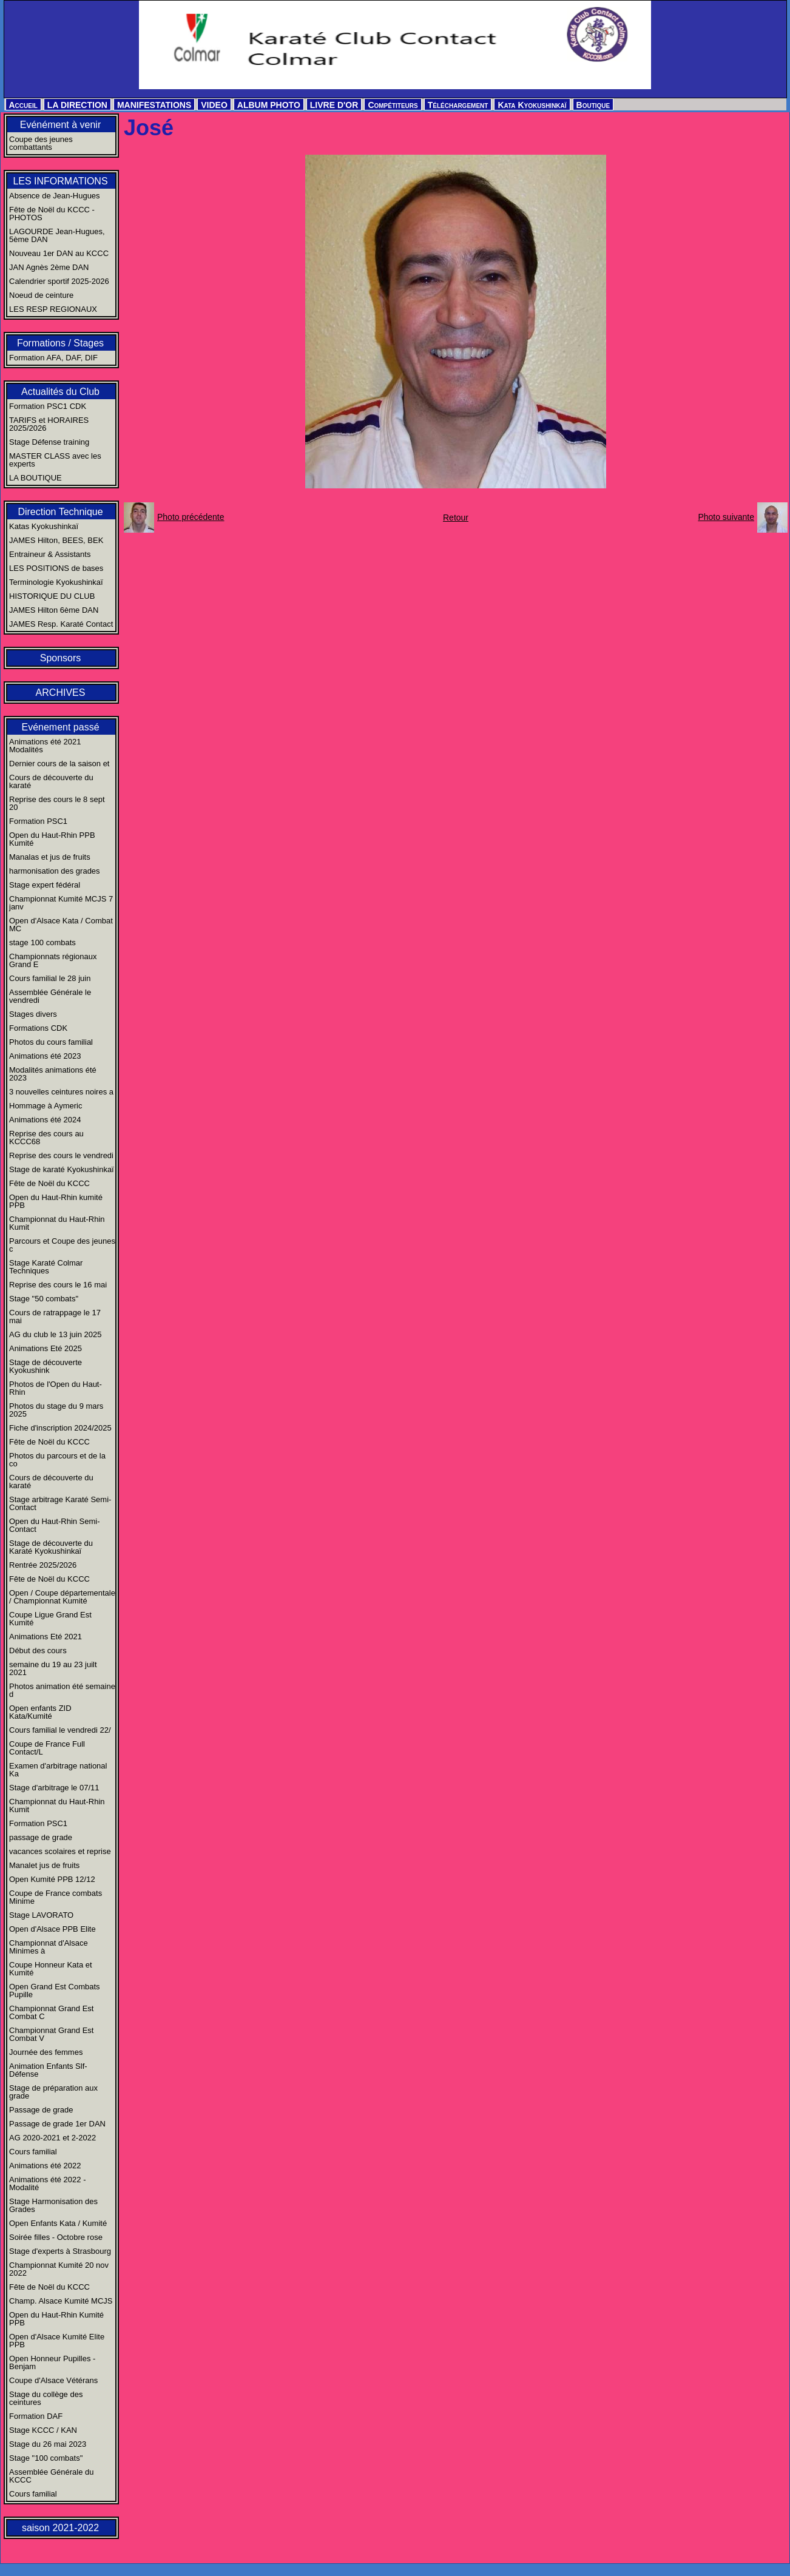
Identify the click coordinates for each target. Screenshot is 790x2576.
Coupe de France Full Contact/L (47, 1747)
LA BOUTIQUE (35, 477)
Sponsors (60, 658)
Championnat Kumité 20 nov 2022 (59, 2269)
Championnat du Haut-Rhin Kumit (57, 1223)
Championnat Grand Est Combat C (51, 2012)
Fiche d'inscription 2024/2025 (60, 1427)
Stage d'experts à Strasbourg (60, 2251)
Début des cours (38, 1650)
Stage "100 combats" (46, 2458)
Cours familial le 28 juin (49, 978)
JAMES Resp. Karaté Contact (61, 624)
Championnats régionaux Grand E (53, 960)
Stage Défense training (49, 442)
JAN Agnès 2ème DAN (49, 267)
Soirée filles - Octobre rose (56, 2237)
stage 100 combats (42, 942)
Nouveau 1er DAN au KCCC (59, 253)
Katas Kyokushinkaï (43, 526)
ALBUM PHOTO (268, 105)
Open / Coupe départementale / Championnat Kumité (62, 1596)
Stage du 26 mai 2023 (47, 2444)
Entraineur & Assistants (49, 554)
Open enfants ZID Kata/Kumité (40, 1712)
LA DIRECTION (77, 105)
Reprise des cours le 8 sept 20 (57, 803)
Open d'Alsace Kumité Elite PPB (56, 2340)
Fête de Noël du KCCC (49, 1183)
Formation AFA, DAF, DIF (53, 357)
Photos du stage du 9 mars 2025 (56, 1409)
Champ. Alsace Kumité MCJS (61, 2300)
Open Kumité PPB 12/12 (52, 1879)
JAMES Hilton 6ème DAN (53, 610)
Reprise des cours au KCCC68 (46, 1137)
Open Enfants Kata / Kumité (58, 2223)
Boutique (593, 105)
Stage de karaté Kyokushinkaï (61, 1169)
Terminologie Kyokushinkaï (56, 582)
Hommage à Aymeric (45, 1105)
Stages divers (33, 1014)
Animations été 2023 (45, 1055)
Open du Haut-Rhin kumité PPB (56, 1201)
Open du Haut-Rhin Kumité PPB (56, 2318)
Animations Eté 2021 (45, 1636)
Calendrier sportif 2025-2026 (59, 281)
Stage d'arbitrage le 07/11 (54, 1787)
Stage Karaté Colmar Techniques (46, 1266)
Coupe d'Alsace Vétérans (53, 2380)
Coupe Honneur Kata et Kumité (50, 1968)
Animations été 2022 (45, 2165)
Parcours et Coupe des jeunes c (62, 1244)
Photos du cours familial (51, 1042)
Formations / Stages (60, 343)
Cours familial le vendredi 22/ (60, 1730)
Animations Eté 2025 (45, 1348)
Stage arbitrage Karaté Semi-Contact (60, 1503)
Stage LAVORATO (41, 1915)
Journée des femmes (46, 2052)
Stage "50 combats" (43, 1298)
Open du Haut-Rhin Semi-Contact (54, 1525)
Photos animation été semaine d (62, 1690)
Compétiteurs (392, 105)
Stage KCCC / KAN (43, 2430)
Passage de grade (41, 2109)
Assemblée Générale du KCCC (51, 2475)
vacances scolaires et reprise (60, 1851)
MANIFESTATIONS (154, 105)
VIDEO (214, 105)
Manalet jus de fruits (44, 1865)
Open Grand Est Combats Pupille (54, 1990)
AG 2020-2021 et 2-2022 (52, 2137)
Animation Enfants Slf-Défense (48, 2070)
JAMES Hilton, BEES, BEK (56, 540)
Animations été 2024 (45, 1119)
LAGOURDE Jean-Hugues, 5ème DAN (57, 235)
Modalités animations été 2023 (52, 1073)
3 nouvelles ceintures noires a (61, 1091)
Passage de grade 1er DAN (57, 2123)
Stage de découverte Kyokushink (45, 1366)
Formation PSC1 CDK (47, 406)
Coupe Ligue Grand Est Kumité (50, 1618)
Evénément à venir (60, 125)
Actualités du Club (60, 391)
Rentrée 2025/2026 (42, 1565)
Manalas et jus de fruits (49, 856)
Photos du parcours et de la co (57, 1459)
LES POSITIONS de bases (56, 568)
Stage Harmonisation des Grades (53, 2205)
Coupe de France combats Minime (55, 1897)
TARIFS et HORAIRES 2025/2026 (49, 424)
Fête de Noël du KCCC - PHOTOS (52, 213)
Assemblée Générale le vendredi (50, 996)
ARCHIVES (61, 692)
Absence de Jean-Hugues (54, 195)
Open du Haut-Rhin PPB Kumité (52, 839)
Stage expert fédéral (44, 884)
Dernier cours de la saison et (59, 763)
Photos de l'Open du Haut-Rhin (55, 1388)
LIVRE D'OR (334, 105)
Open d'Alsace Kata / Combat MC (61, 924)
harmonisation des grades (54, 870)
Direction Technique (60, 512)
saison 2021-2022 (60, 2528)
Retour (455, 517)
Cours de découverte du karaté (51, 781)
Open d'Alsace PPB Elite (52, 1929)
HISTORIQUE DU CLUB (52, 596)
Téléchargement (458, 105)
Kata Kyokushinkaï (532, 105)
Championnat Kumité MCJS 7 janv (61, 902)
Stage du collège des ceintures (46, 2398)
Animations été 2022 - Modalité (47, 2183)
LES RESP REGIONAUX (53, 309)
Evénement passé (60, 727)
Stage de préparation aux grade (53, 2091)
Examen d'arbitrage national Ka (58, 1769)
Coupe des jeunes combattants (41, 143)
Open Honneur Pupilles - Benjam (52, 2362)
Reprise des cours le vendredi (61, 1155)
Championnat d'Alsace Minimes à (48, 1946)
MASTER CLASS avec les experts (55, 459)
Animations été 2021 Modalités (45, 745)
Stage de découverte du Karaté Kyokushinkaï (51, 1547)
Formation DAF (35, 2416)
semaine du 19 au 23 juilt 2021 (53, 1668)
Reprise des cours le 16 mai (58, 1284)
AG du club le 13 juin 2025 (55, 1334)
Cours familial (33, 2151)
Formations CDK (38, 1028)
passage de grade (40, 1837)
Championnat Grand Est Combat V (51, 2034)
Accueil (23, 105)
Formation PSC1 (38, 821)
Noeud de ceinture (41, 295)
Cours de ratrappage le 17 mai (55, 1316)
